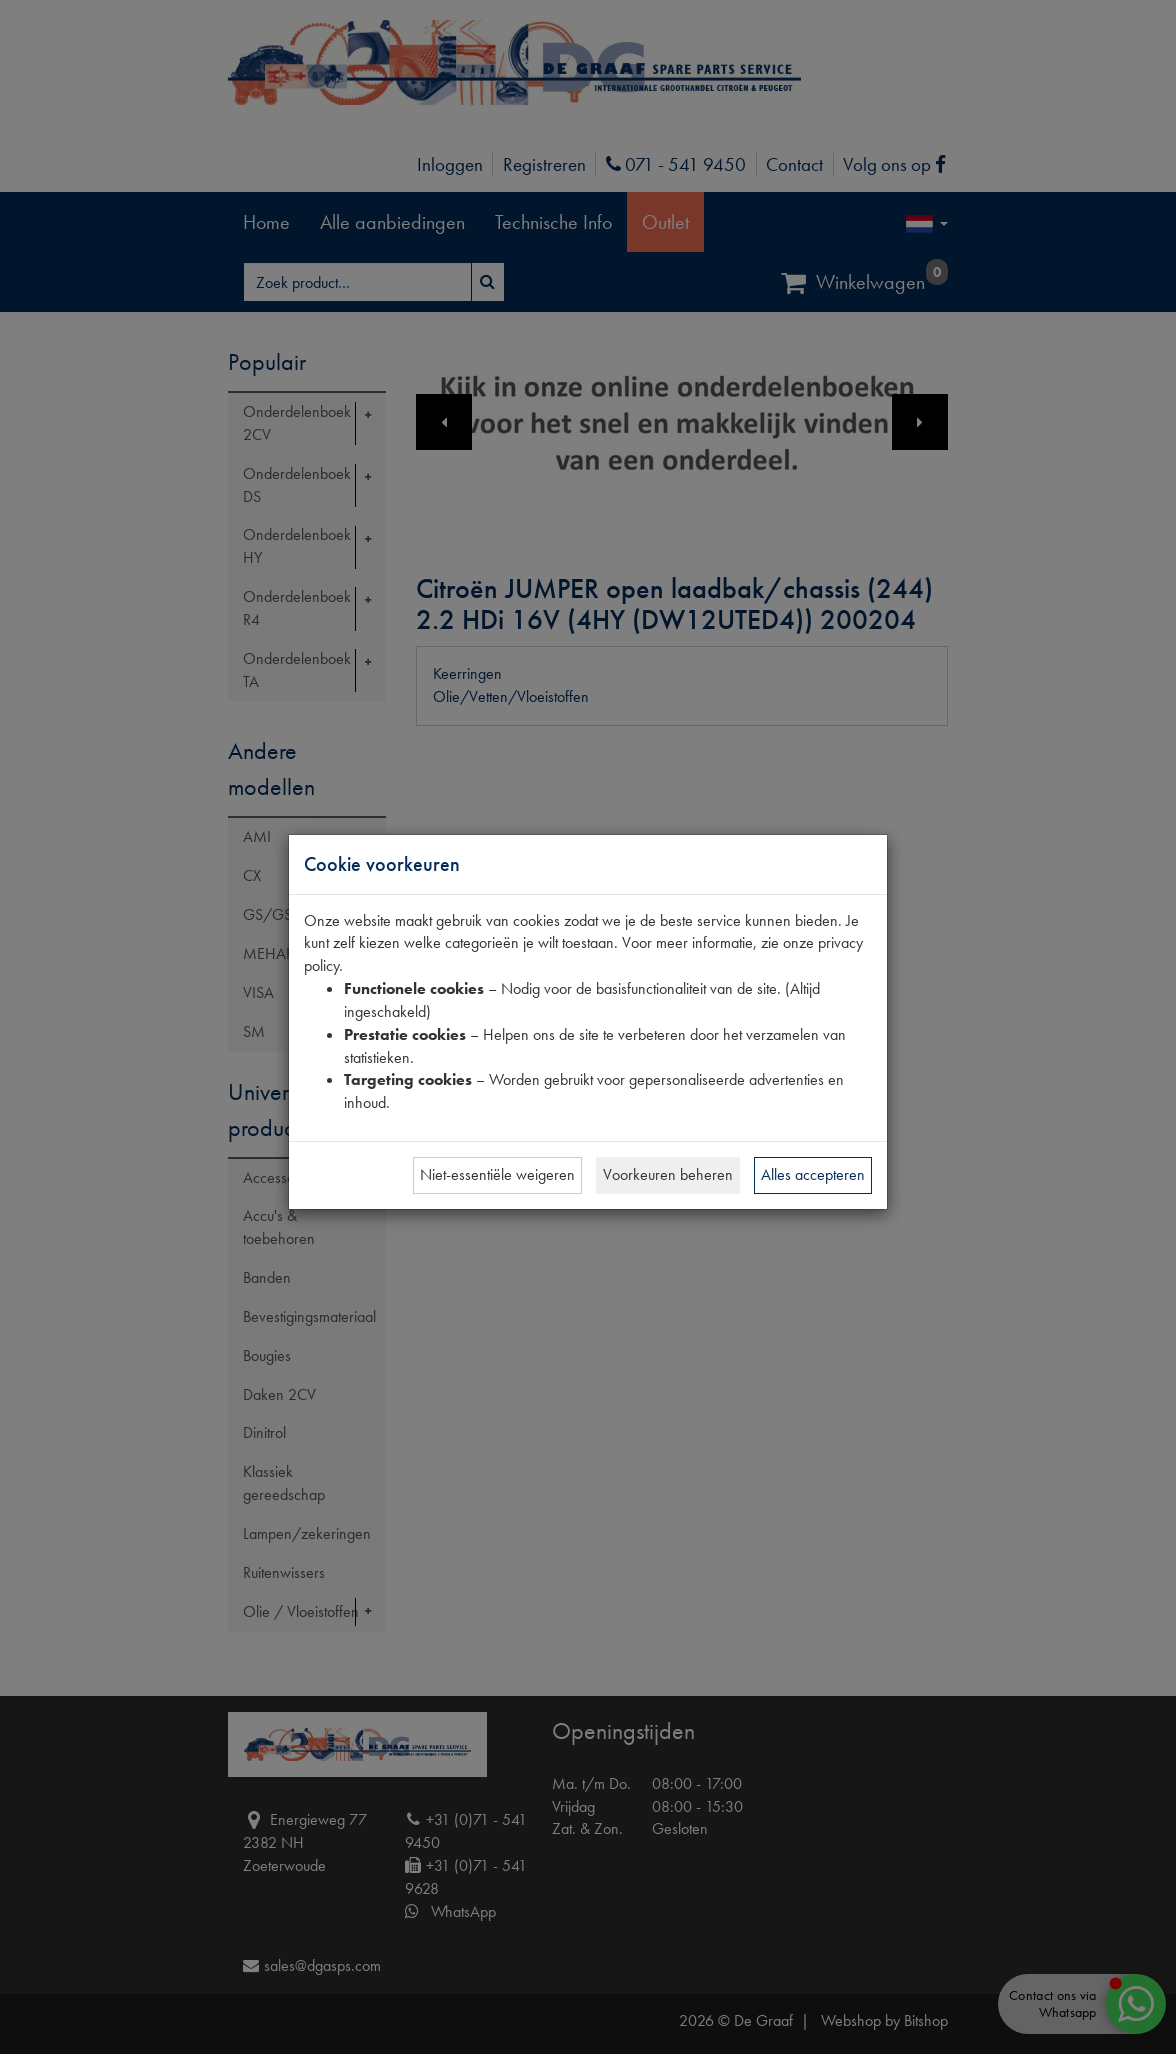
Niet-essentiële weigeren (497, 1174)
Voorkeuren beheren (668, 1174)
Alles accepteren (813, 1174)
